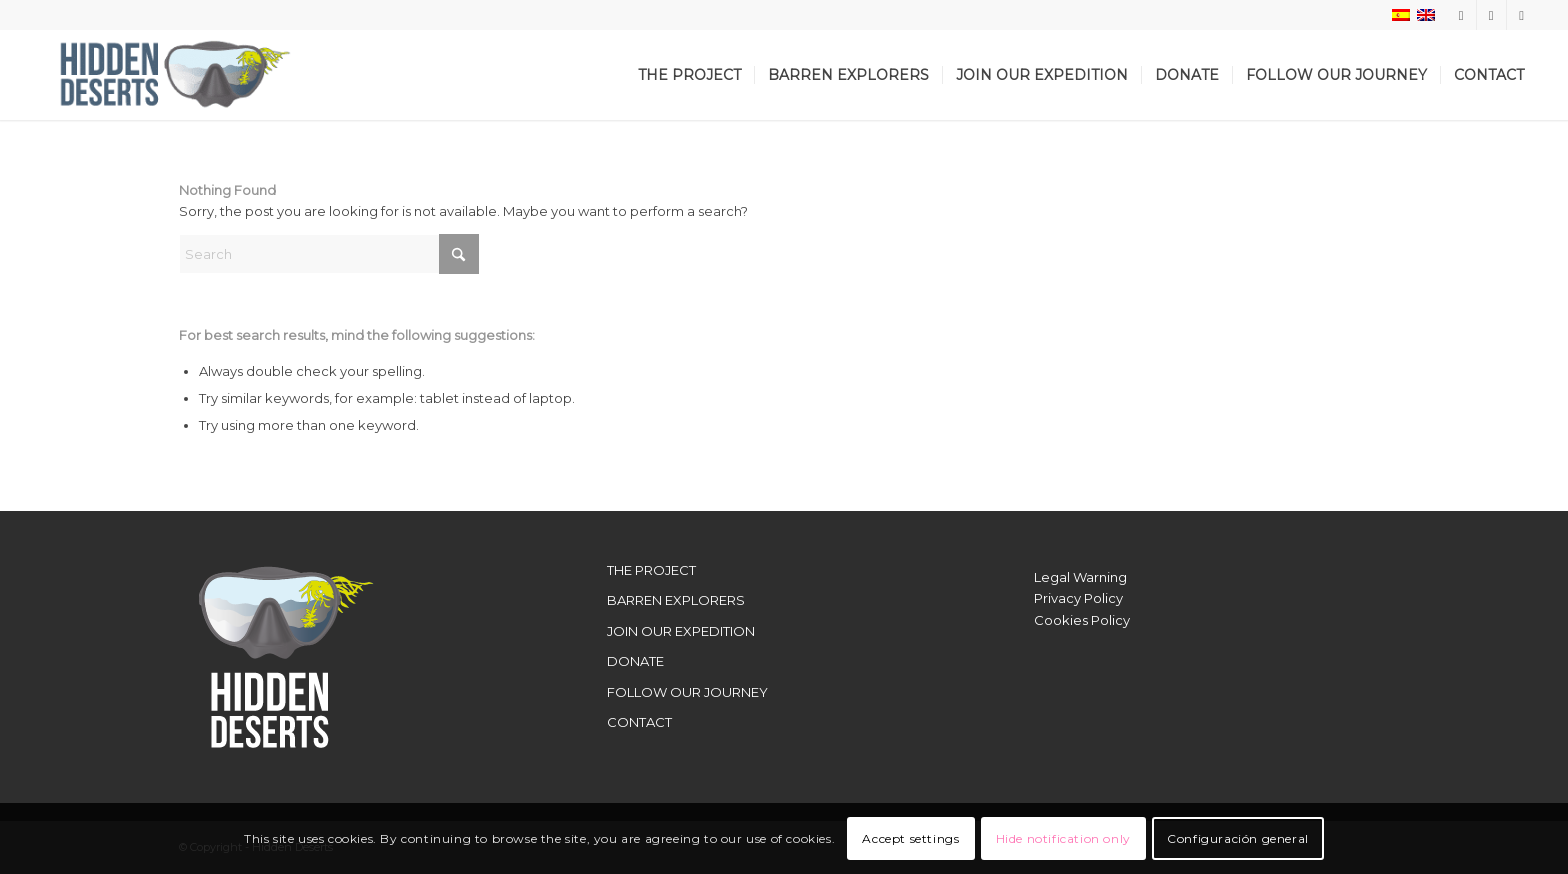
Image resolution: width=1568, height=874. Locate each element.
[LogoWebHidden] (166, 75)
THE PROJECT (651, 570)
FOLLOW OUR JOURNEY (687, 692)
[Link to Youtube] (1522, 15)
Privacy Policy (1078, 598)
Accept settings (910, 838)
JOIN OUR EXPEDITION (681, 631)
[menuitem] (689, 75)
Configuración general (1238, 838)
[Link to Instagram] (1461, 15)
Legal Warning (1080, 577)
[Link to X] (1491, 15)
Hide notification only (1063, 838)
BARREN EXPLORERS (676, 600)
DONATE (635, 661)
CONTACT (639, 722)
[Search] (329, 254)
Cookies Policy (1082, 620)
